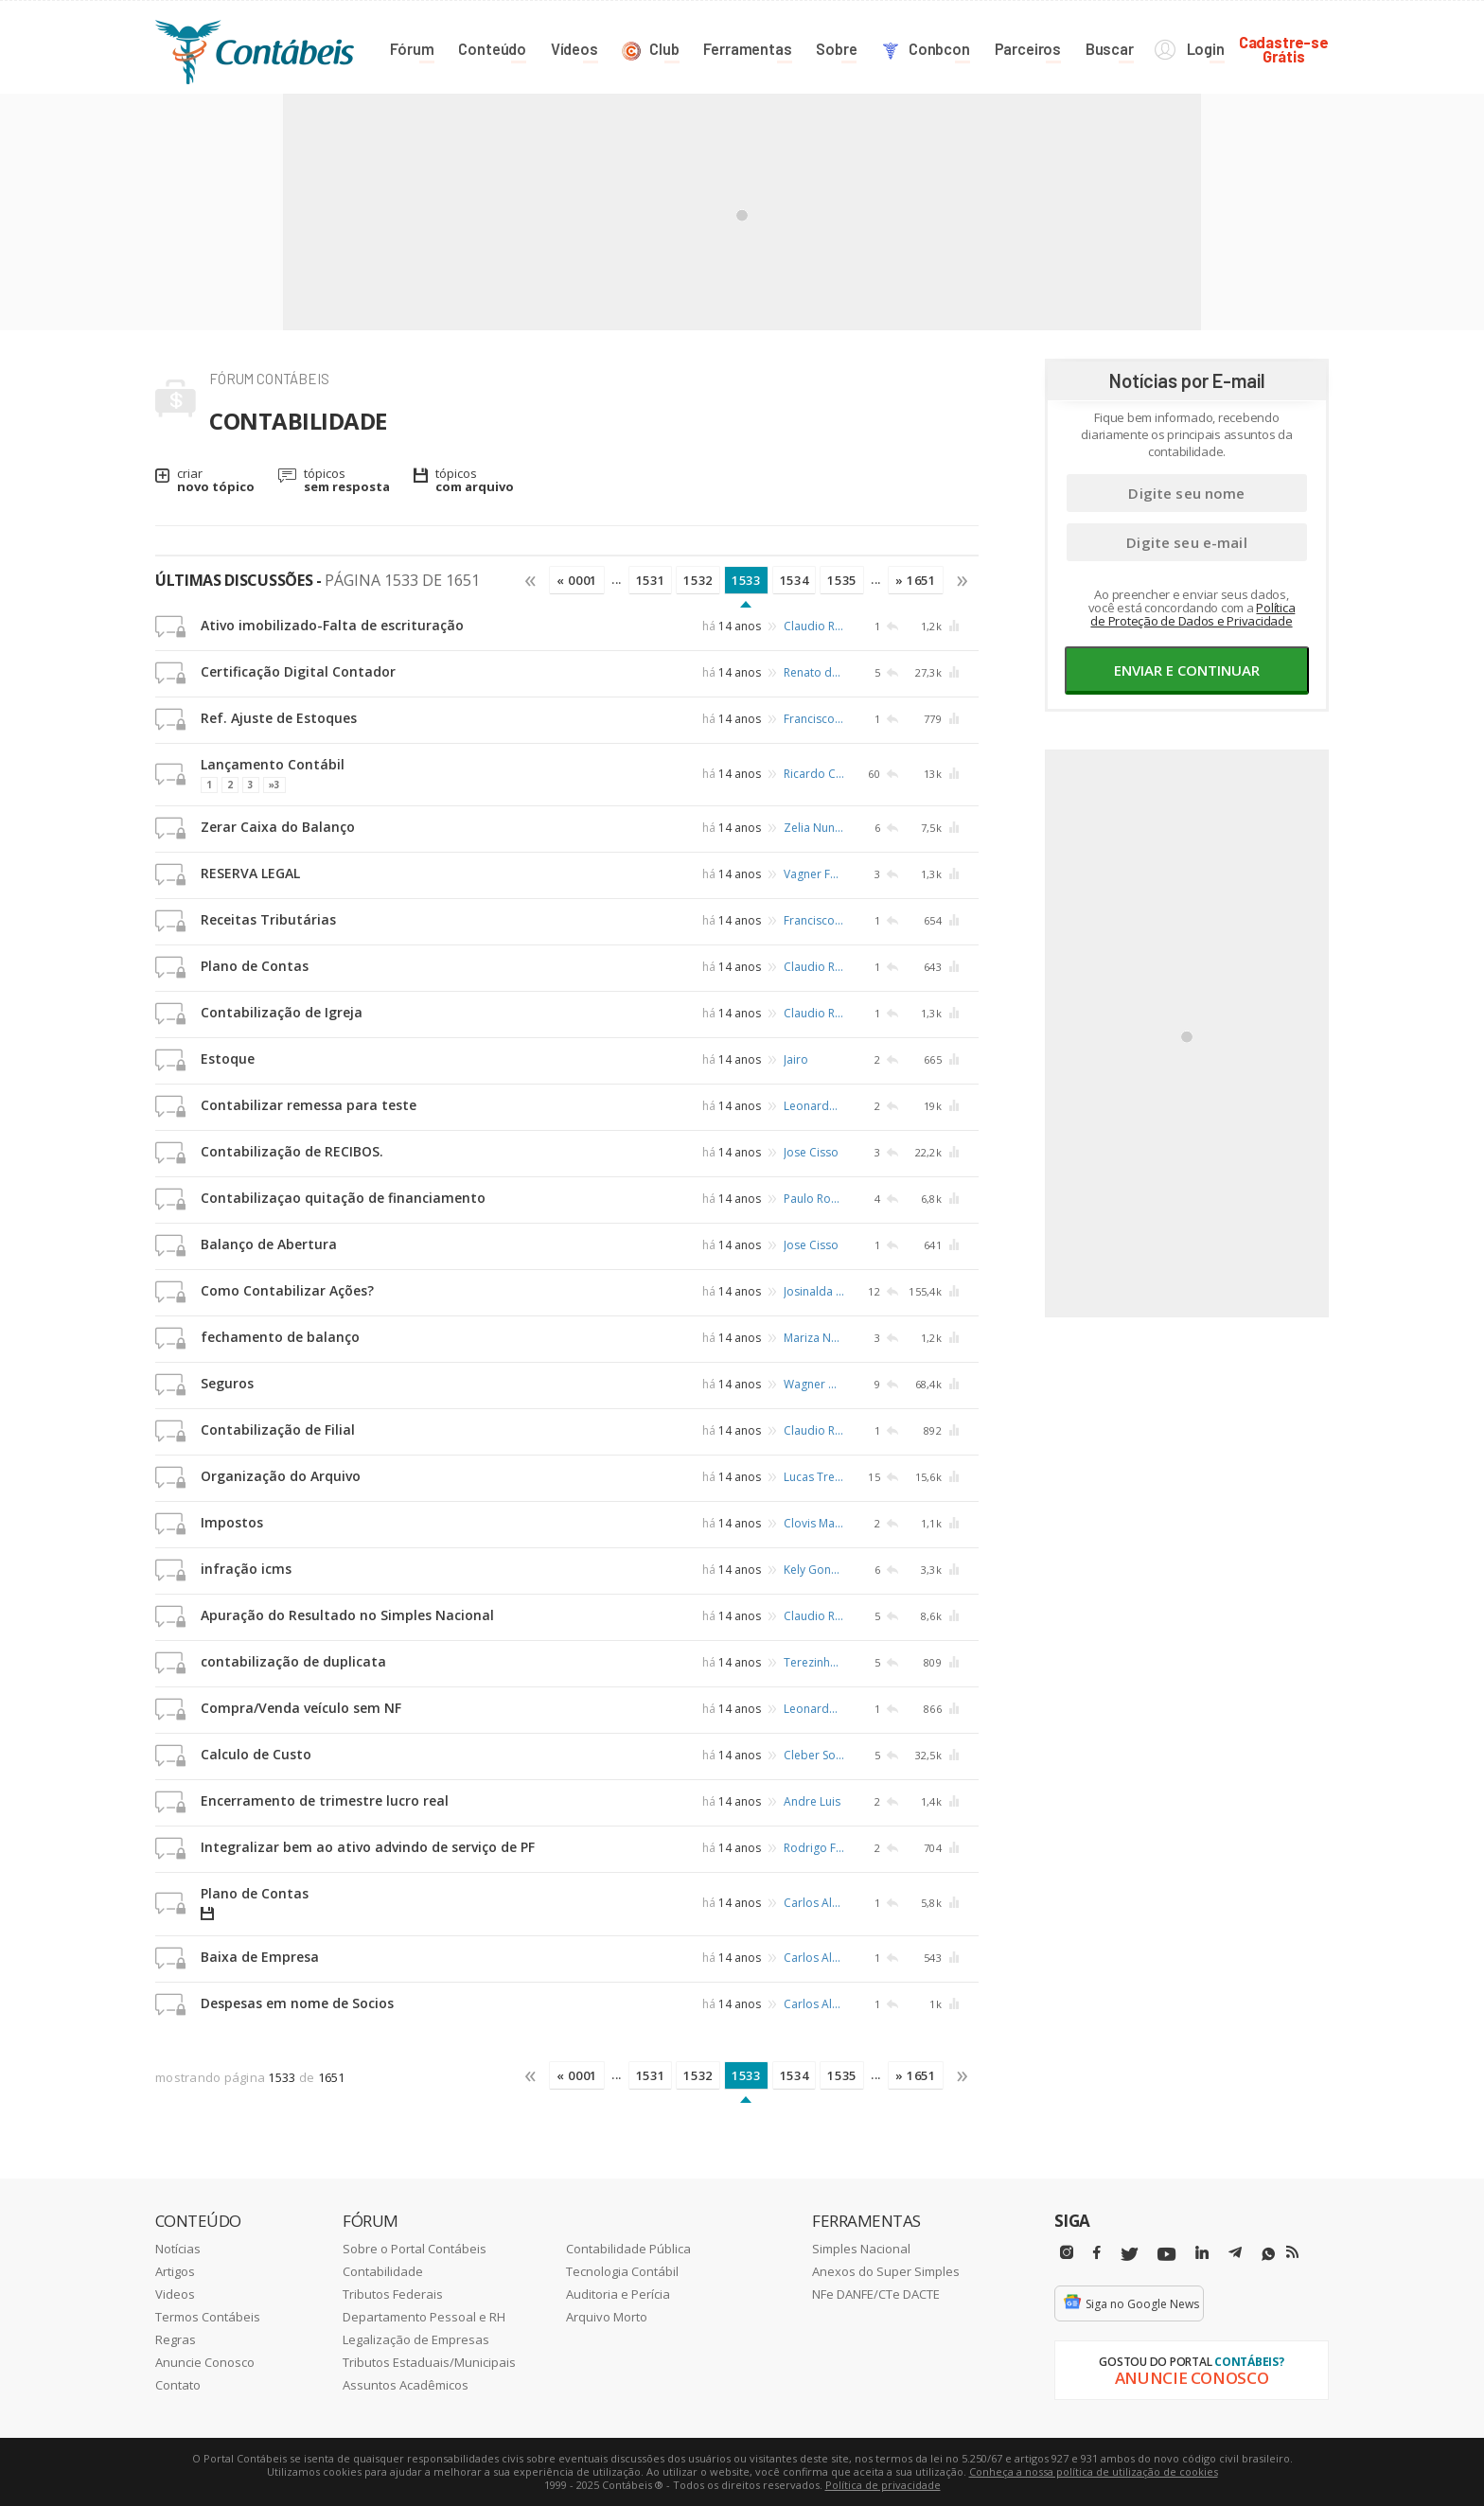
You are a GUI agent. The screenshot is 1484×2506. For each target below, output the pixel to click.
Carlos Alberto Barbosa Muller (814, 1903)
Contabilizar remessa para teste (308, 1105)
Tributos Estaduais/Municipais (429, 2362)
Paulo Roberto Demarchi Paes (814, 1199)
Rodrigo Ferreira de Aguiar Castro (814, 1848)
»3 (274, 784)
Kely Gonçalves (814, 1570)
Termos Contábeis (207, 2316)
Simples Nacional (861, 2248)
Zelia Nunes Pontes (814, 828)
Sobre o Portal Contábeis (414, 2248)
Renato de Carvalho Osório (814, 672)
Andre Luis (812, 1801)
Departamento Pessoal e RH (424, 2316)
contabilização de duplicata (293, 1661)
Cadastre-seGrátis (1284, 48)
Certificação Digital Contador (298, 671)
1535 (842, 580)
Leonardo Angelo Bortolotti (814, 1709)
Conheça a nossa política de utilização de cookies (1093, 2471)
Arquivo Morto (606, 2316)
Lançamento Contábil (272, 764)
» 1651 (915, 580)
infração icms (246, 1569)
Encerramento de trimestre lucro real (325, 1800)
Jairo (796, 1059)
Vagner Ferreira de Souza (814, 874)
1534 (794, 580)
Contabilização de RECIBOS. (292, 1151)
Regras (175, 2339)
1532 (698, 580)
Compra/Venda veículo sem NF (301, 1708)
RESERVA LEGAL (250, 873)
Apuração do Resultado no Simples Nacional (347, 1615)
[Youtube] (1166, 2255)
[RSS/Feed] (1292, 2252)
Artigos (175, 2271)
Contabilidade (383, 2271)
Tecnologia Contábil (622, 2271)
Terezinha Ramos (814, 1662)
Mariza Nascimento (814, 1338)
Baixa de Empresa (260, 1957)
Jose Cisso (811, 1152)
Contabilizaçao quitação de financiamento (343, 1198)
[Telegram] (1235, 2255)
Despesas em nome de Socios (297, 2003)
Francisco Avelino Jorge (814, 719)
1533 (746, 580)
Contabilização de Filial (278, 1429)
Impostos (232, 1522)
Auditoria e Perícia (618, 2294)
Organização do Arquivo (281, 1476)
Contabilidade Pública (628, 2248)
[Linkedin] (1202, 2253)
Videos (175, 2294)
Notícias (178, 2248)
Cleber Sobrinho (814, 1755)
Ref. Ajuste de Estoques (279, 718)
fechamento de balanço (280, 1337)
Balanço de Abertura (269, 1244)
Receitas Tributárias (268, 919)
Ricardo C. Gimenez (814, 773)
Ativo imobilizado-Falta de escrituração (332, 625)
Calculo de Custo (256, 1754)
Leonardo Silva (814, 1106)
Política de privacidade (883, 2485)
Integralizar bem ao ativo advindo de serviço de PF (368, 1847)
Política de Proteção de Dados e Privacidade (1192, 614)
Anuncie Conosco (205, 2362)
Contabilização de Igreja (281, 1012)
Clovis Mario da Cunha (814, 1523)
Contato (178, 2384)
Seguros (227, 1383)
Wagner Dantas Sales (814, 1384)
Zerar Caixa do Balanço (278, 827)
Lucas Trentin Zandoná (814, 1477)
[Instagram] (1066, 2253)
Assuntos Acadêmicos (405, 2384)
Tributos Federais (393, 2294)
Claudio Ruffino (814, 626)
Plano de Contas (255, 966)
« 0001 (576, 580)
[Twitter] (1129, 2255)
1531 (650, 580)
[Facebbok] (1096, 2253)
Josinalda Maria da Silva (814, 1291)
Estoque (228, 1059)
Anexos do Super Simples (886, 2271)
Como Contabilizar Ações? (287, 1290)
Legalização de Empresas (416, 2339)
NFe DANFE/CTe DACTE (876, 2294)
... (616, 579)
